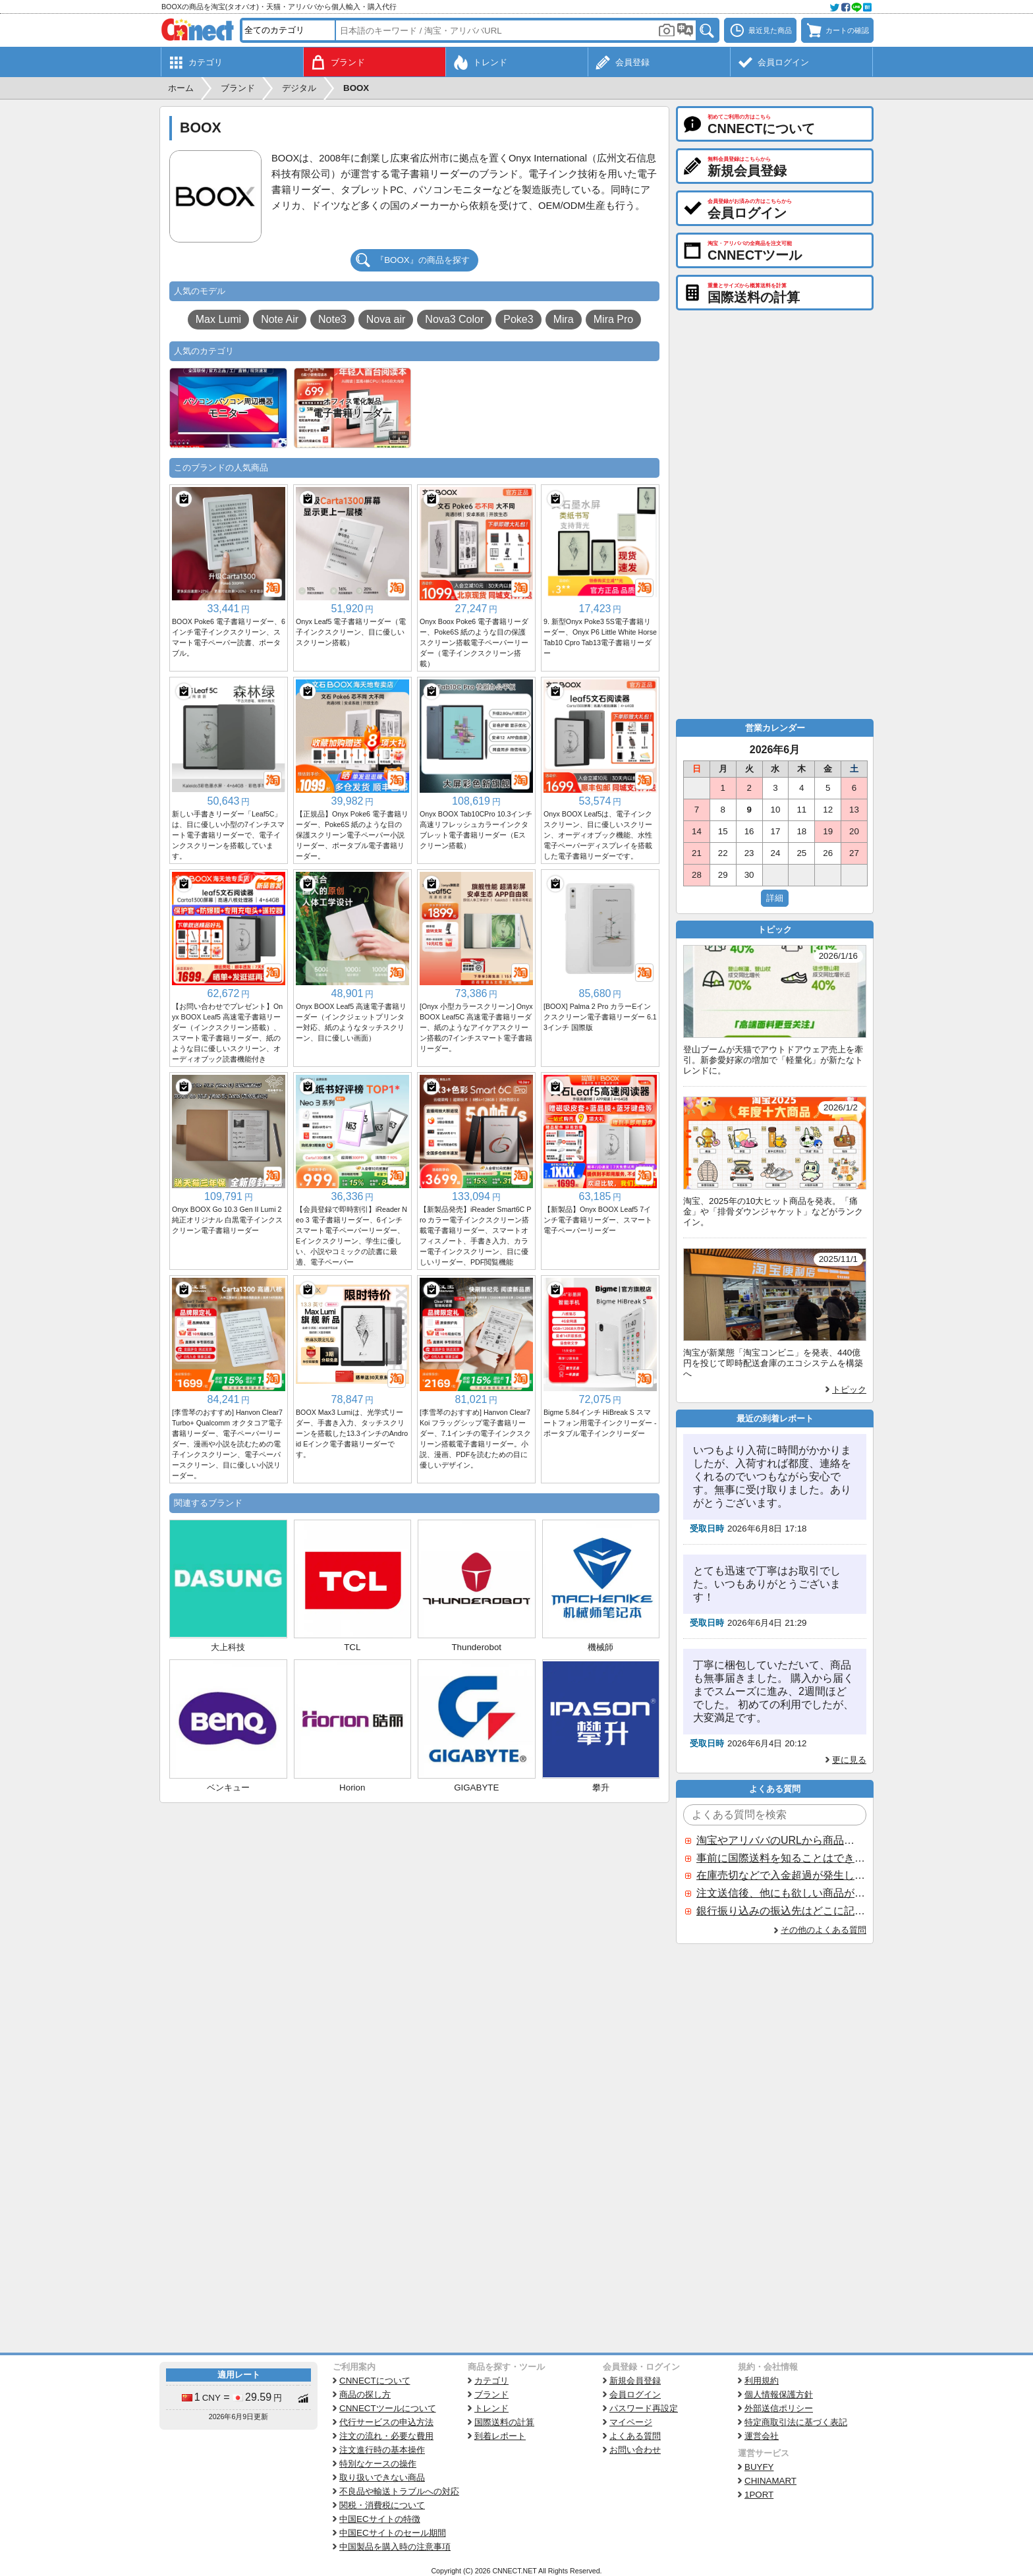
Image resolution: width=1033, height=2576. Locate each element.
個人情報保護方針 (778, 2394)
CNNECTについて (374, 2381)
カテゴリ (491, 2381)
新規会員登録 (635, 2381)
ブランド (491, 2394)
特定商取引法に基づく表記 (795, 2422)
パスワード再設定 (643, 2408)
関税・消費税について (382, 2505)
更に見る (849, 1760)
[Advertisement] (414, 1902)
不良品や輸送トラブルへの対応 (399, 2491)
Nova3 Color (454, 319)
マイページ (630, 2422)
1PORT (758, 2495)
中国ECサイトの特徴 (379, 2519)
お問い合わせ (635, 2450)
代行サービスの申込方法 (386, 2422)
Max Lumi (218, 319)
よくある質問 (635, 2436)
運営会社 (761, 2436)
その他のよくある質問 (823, 1930)
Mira (563, 319)
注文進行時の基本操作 (382, 2450)
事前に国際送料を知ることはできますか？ (780, 1858)
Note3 (332, 319)
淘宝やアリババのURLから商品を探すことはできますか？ (780, 1840)
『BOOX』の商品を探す (423, 260)
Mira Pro (613, 319)
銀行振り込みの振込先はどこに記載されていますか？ (780, 1910)
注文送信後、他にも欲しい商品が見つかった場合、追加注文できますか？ (780, 1893)
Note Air (279, 319)
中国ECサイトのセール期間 (392, 2533)
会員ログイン (635, 2394)
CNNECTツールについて (387, 2408)
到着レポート (500, 2436)
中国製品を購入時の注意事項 (395, 2547)
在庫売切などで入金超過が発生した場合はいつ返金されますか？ (780, 1875)
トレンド (491, 2408)
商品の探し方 (365, 2394)
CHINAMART (770, 2481)
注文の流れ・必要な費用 (386, 2436)
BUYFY (758, 2467)
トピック (849, 1389)
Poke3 (518, 319)
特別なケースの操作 (377, 2464)
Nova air (386, 319)
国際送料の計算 (504, 2422)
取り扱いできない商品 (382, 2477)
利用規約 (761, 2381)
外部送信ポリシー (778, 2408)
